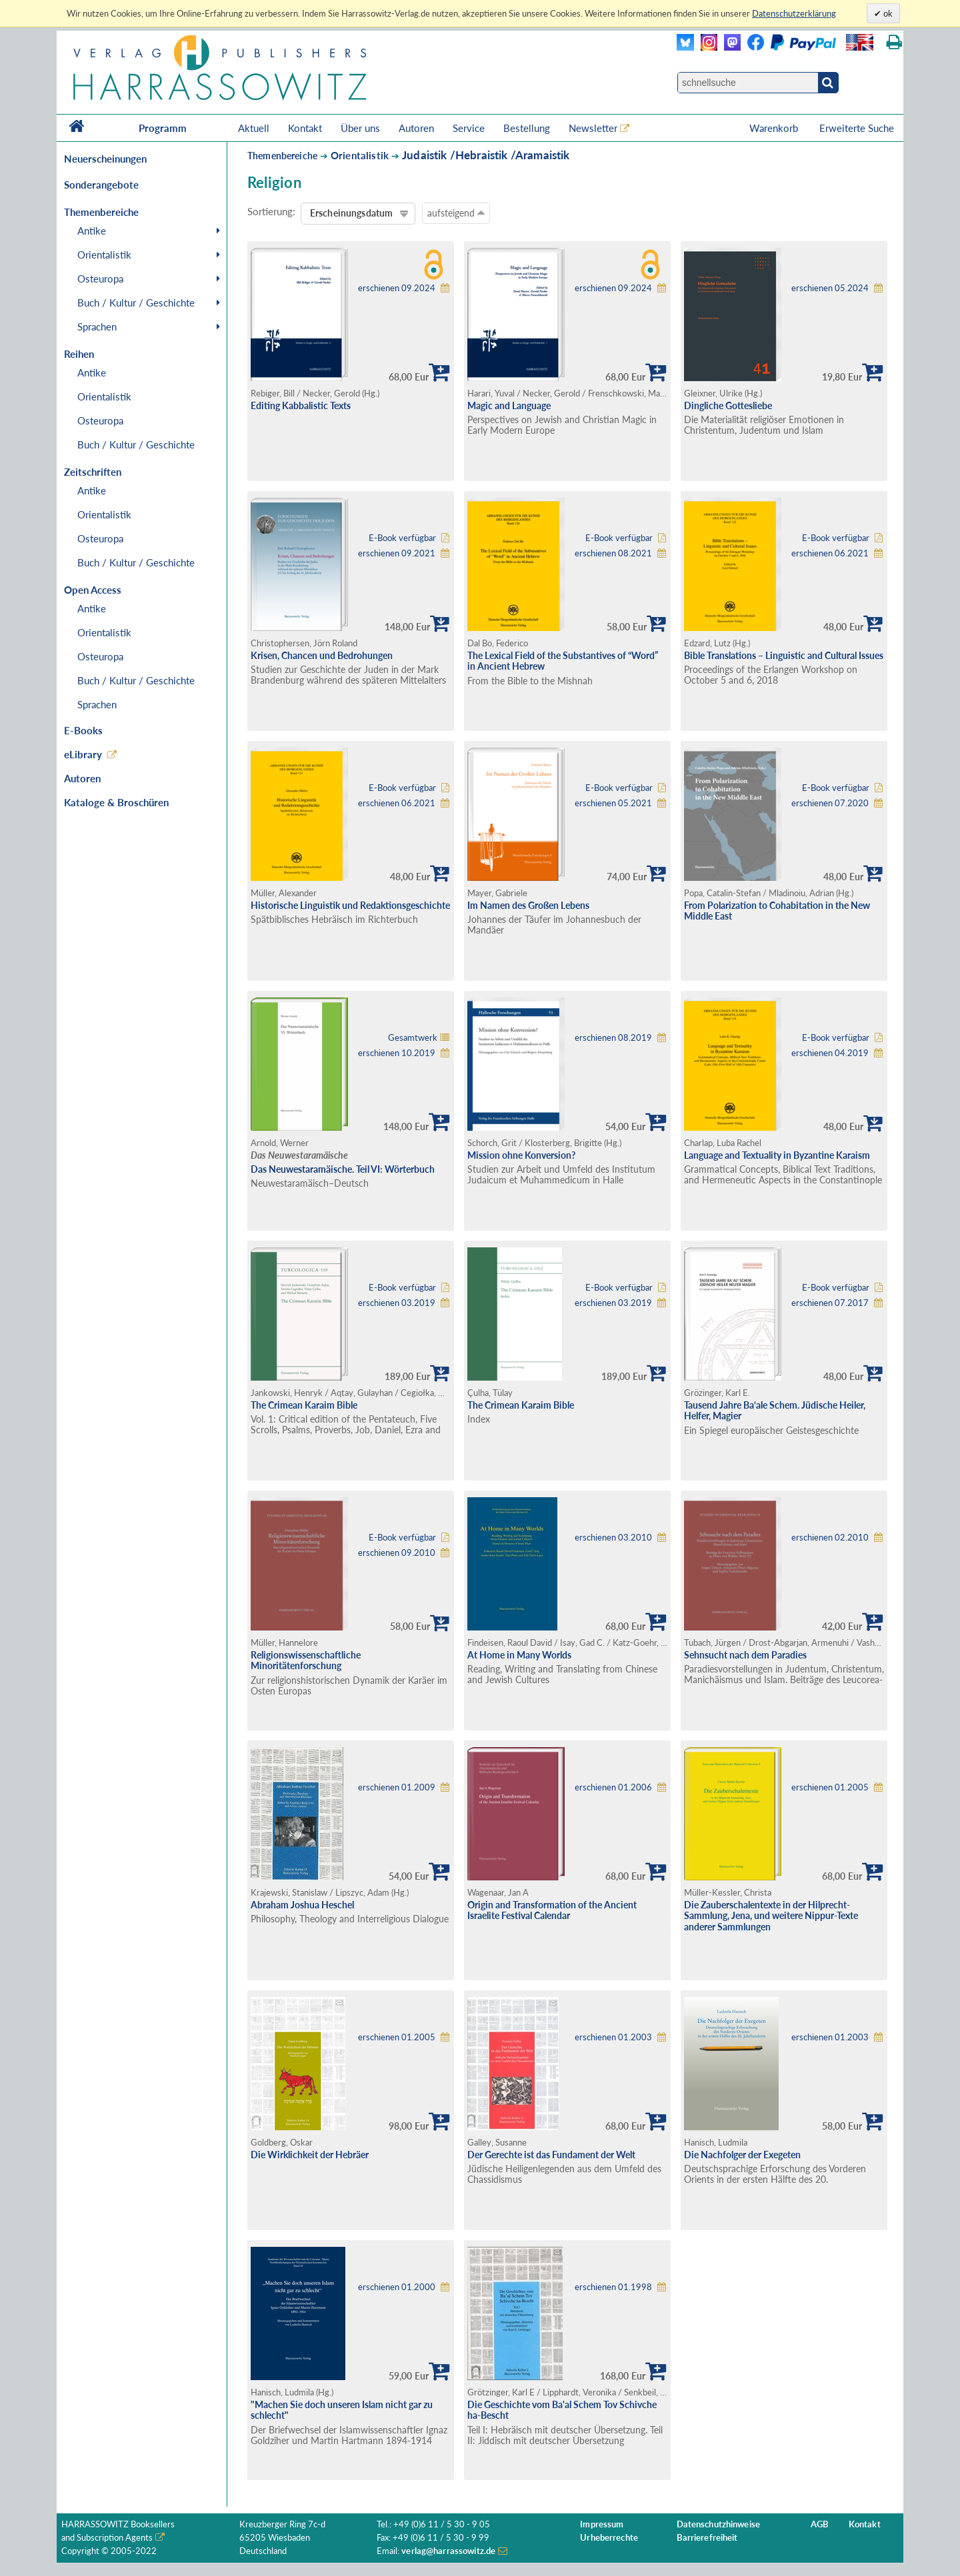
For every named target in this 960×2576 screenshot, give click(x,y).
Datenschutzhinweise (718, 2524)
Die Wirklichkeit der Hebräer (310, 2154)
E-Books (83, 730)
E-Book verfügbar (402, 538)
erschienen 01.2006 (613, 1787)
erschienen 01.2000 (396, 2287)
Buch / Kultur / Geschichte (136, 303)
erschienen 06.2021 (830, 553)
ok (887, 13)
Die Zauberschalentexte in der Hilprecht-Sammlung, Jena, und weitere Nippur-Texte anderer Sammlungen (771, 1915)
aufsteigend (456, 212)
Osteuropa (100, 279)
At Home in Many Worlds (519, 1654)
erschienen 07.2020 (830, 803)
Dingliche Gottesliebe (728, 405)
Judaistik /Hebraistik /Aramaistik (486, 155)
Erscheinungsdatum (351, 213)
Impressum (601, 2524)
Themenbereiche (282, 155)
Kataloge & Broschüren (116, 802)
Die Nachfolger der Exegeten (742, 2154)
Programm (163, 128)
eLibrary (83, 754)
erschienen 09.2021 (396, 553)
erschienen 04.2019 (830, 1053)
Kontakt (305, 128)
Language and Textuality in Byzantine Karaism (777, 1155)
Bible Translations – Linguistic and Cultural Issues (783, 655)
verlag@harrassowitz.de (448, 2551)
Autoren (416, 128)
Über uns (360, 128)
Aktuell (253, 128)
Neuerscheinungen (105, 159)
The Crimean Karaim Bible (304, 1405)
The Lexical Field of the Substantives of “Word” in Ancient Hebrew (562, 661)
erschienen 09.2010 (396, 1553)
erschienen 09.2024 (396, 288)
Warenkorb (775, 128)
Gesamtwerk (412, 1038)
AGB (820, 2524)
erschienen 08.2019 (613, 1038)
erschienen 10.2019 (396, 1053)
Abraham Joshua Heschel (302, 1904)
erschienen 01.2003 (613, 2037)
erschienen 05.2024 (830, 288)
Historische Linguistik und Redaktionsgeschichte (350, 905)
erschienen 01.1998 (613, 2287)
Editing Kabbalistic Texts (301, 405)
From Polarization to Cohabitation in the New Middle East (777, 911)
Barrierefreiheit (707, 2538)
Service (469, 128)
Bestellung (526, 128)
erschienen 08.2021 (613, 553)
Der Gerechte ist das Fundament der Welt (551, 2154)
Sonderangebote (101, 185)
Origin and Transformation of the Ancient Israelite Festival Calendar (552, 1910)
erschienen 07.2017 (830, 1303)
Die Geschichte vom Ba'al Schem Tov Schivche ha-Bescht (562, 2410)
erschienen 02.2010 (830, 1538)
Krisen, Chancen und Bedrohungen (322, 655)
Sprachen (97, 326)
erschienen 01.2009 (396, 1787)
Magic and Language (509, 405)
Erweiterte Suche (856, 128)
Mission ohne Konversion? (521, 1155)
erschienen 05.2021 (613, 803)
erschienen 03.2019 (396, 1303)
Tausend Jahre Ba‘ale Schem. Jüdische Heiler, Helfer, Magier (774, 1410)
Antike (91, 231)
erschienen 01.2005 (830, 1787)
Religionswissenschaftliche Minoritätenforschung (306, 1660)
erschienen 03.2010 (613, 1538)
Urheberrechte (609, 2538)
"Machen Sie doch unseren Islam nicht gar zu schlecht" (342, 2410)
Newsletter (593, 128)
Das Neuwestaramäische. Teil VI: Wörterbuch (343, 1169)
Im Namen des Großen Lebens (528, 905)
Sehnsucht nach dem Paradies (745, 1654)
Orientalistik (104, 255)
